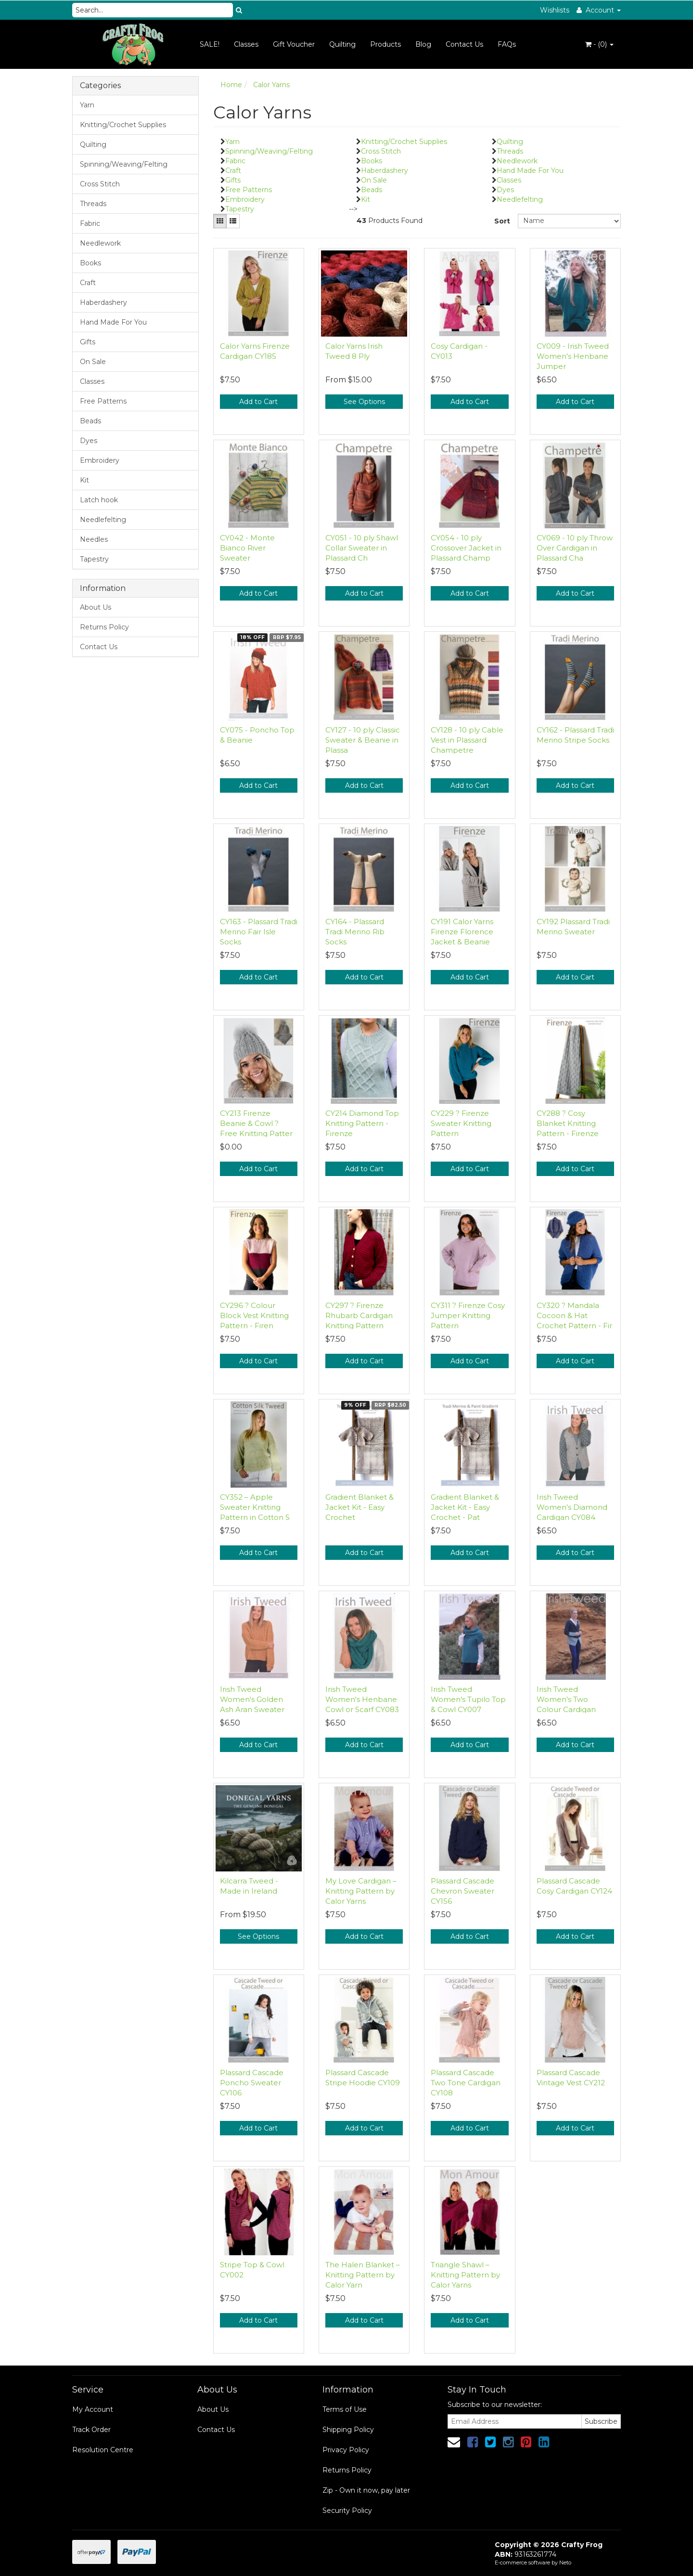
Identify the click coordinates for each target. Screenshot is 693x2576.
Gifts (87, 342)
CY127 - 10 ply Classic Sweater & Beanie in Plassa (362, 740)
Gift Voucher (294, 44)
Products (385, 44)
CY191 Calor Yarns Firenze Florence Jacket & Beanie (462, 931)
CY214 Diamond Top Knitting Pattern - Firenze (362, 1123)
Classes (246, 44)
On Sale (93, 361)
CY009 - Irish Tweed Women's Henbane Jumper (573, 356)
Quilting (342, 44)
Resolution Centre (102, 2449)
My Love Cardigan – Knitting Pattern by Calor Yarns (361, 1891)
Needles (94, 539)
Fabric (90, 223)
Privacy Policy (345, 2449)
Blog (423, 44)
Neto (565, 2562)
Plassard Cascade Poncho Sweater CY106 (251, 2082)
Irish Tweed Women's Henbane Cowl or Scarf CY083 (362, 1699)
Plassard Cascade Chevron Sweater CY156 (462, 1891)
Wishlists (554, 10)
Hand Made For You (113, 322)
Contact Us (464, 44)
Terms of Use (344, 2409)
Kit (84, 480)
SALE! (209, 44)
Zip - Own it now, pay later (366, 2490)
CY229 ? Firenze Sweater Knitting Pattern (461, 1123)
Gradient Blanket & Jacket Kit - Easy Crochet (359, 1507)
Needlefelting (103, 519)
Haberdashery (103, 302)
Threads (93, 203)
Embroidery (99, 460)
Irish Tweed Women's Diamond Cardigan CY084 (572, 1507)
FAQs (507, 44)
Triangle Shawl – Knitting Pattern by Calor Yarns (465, 2274)
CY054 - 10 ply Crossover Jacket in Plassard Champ (466, 547)
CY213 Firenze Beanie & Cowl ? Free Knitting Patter (256, 1123)
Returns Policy (104, 627)
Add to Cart (258, 401)
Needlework (100, 243)
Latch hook (99, 500)
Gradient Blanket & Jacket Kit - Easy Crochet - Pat (465, 1507)
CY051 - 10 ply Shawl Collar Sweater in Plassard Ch (361, 547)
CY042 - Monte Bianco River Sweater (247, 547)
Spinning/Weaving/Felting (123, 164)
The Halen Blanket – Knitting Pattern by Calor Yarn (362, 2274)
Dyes (88, 440)
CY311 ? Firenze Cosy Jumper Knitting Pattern (468, 1315)
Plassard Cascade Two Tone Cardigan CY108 (465, 2082)
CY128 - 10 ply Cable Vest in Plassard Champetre (467, 740)
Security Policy (347, 2510)
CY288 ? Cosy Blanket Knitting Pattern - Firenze (568, 1123)
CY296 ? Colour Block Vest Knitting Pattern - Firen (254, 1315)
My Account (92, 2409)
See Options (364, 401)
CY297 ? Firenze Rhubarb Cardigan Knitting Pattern (359, 1315)
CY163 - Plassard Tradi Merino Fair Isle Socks (258, 931)
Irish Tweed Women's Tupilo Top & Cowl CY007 (468, 1699)
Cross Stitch (100, 184)
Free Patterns (103, 401)
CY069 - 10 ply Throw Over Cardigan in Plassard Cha (575, 547)
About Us (95, 607)
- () (599, 44)
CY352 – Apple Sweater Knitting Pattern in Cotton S (255, 1507)
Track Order (91, 2429)
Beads (90, 421)
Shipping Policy (348, 2429)
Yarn (87, 105)
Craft (88, 282)
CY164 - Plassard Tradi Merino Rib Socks (355, 931)
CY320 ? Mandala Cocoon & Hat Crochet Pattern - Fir (574, 1315)
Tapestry (94, 559)
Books (90, 263)
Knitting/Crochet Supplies (123, 124)
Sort (502, 221)
